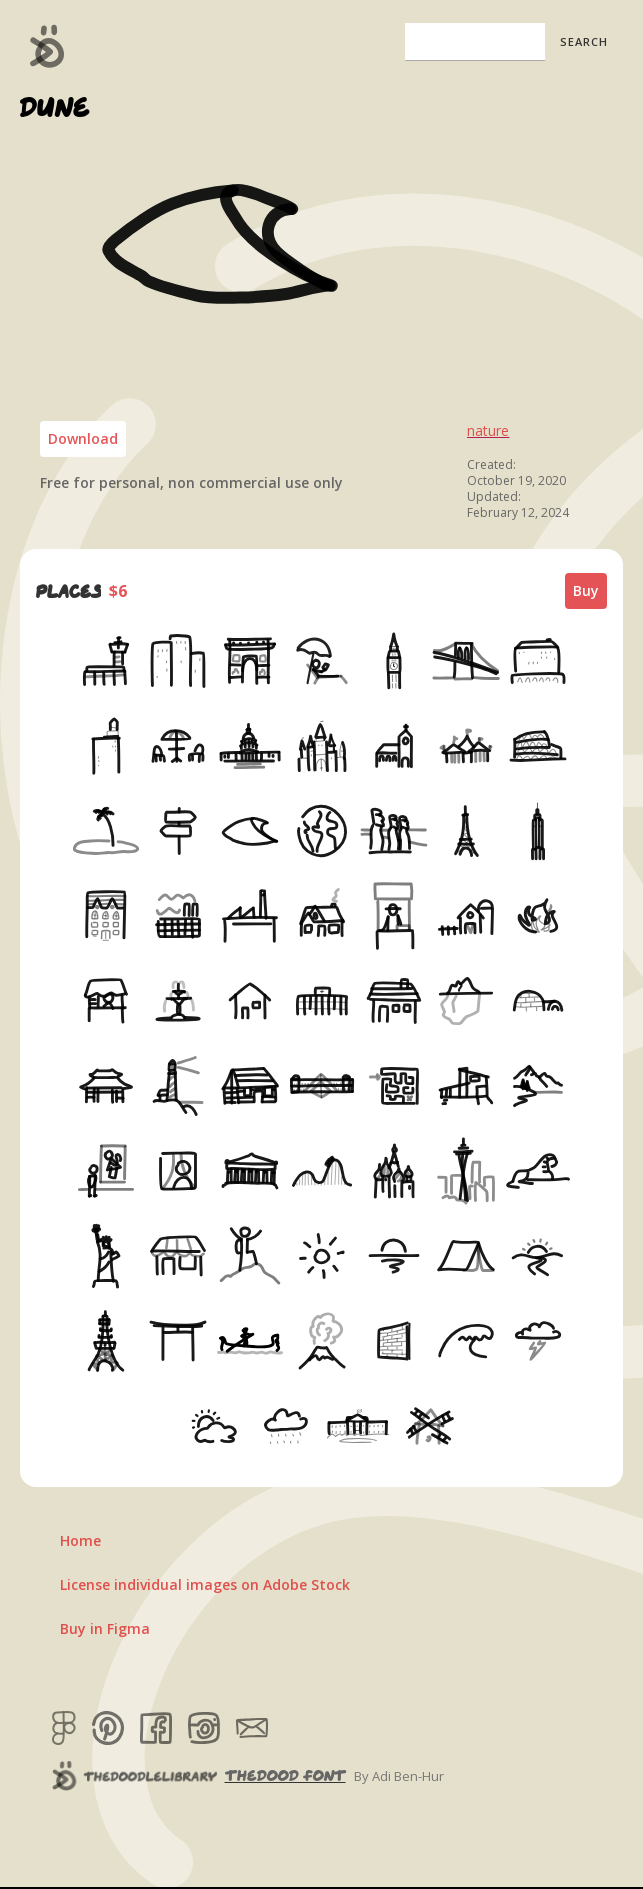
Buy (586, 590)
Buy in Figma (105, 1628)
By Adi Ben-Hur (399, 1776)
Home (80, 1540)
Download (83, 438)
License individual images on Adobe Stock (205, 1584)
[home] (42, 46)
